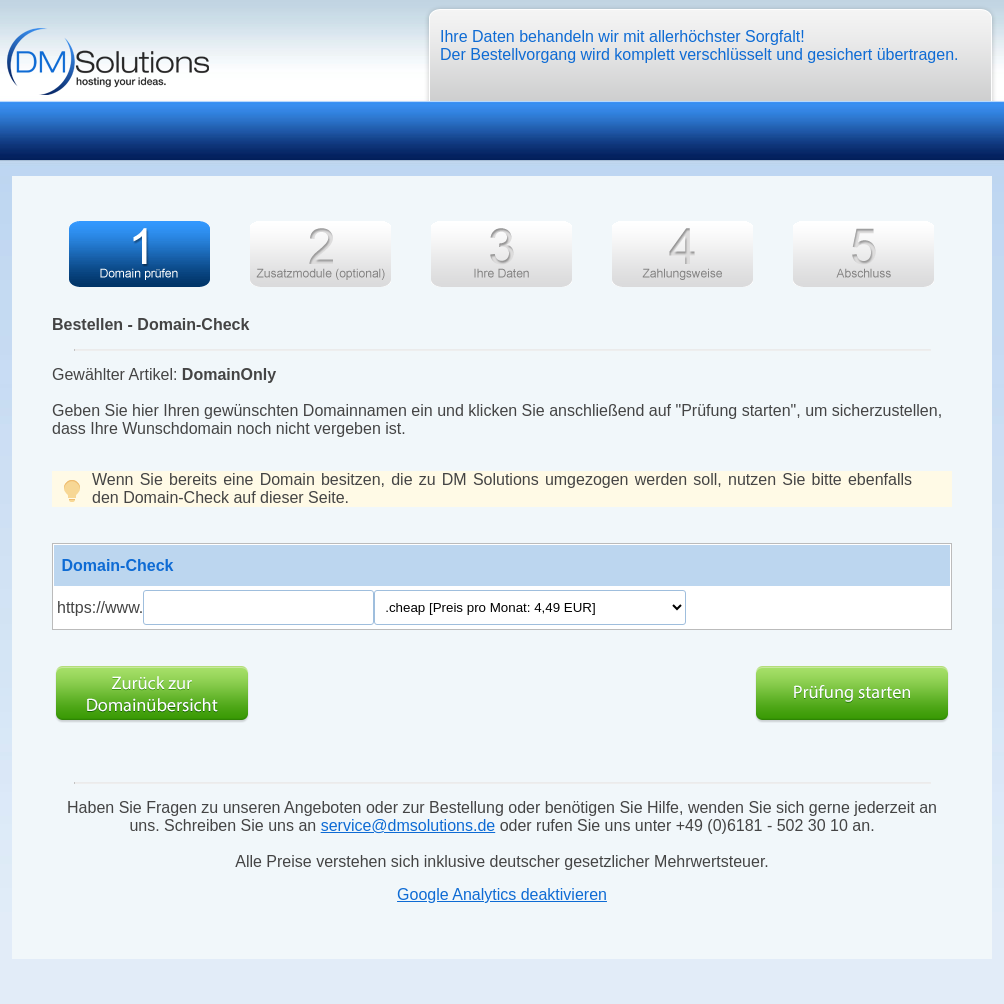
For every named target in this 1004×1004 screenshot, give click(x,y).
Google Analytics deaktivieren (502, 894)
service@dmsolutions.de (408, 825)
